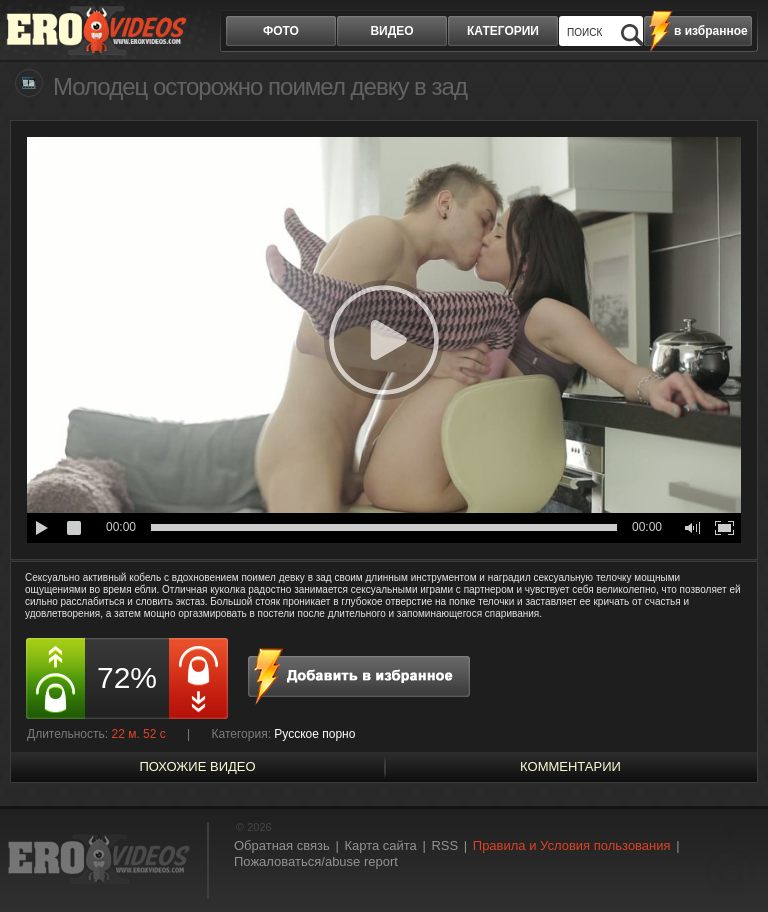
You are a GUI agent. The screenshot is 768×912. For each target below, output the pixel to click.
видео (391, 31)
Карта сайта (380, 845)
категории (503, 31)
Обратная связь (282, 845)
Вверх (730, 860)
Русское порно (314, 734)
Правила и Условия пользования (572, 845)
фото (281, 31)
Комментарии (570, 766)
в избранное (711, 31)
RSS (444, 845)
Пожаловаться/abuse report (316, 861)
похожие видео (197, 766)
